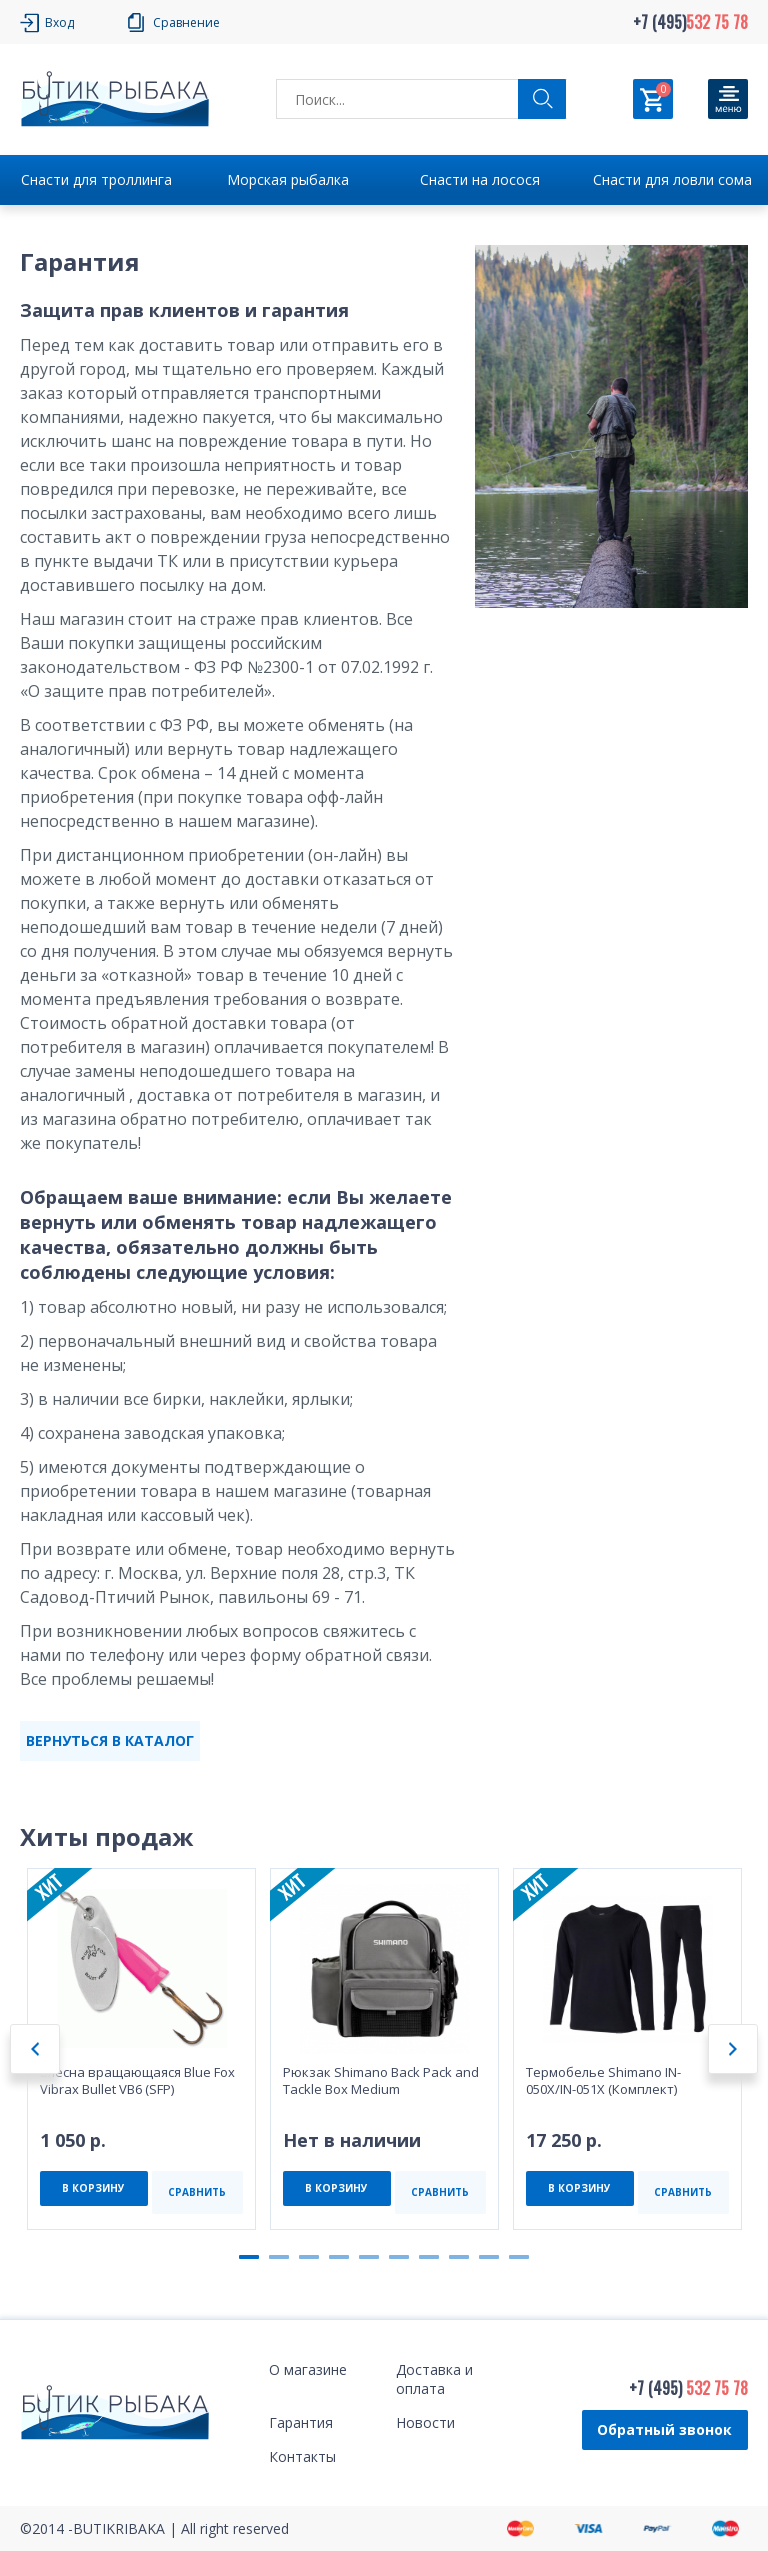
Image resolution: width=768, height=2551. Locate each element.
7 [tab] (429, 2257)
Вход (59, 22)
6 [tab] (399, 2257)
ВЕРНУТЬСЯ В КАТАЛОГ (110, 1740)
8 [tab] (459, 2257)
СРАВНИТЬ (197, 2192)
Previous (35, 2049)
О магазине (308, 2369)
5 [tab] (369, 2257)
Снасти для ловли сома (672, 179)
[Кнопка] (728, 99)
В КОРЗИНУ (93, 2188)
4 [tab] (339, 2257)
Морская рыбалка (288, 179)
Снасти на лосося (480, 179)
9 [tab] (489, 2257)
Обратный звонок (664, 2429)
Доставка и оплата (434, 2379)
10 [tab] (519, 2257)
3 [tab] (309, 2257)
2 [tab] (279, 2257)
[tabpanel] (141, 2049)
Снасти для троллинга (96, 179)
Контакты (302, 2456)
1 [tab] (249, 2257)
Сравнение (186, 22)
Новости (425, 2422)
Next (733, 2049)
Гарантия (301, 2422)
